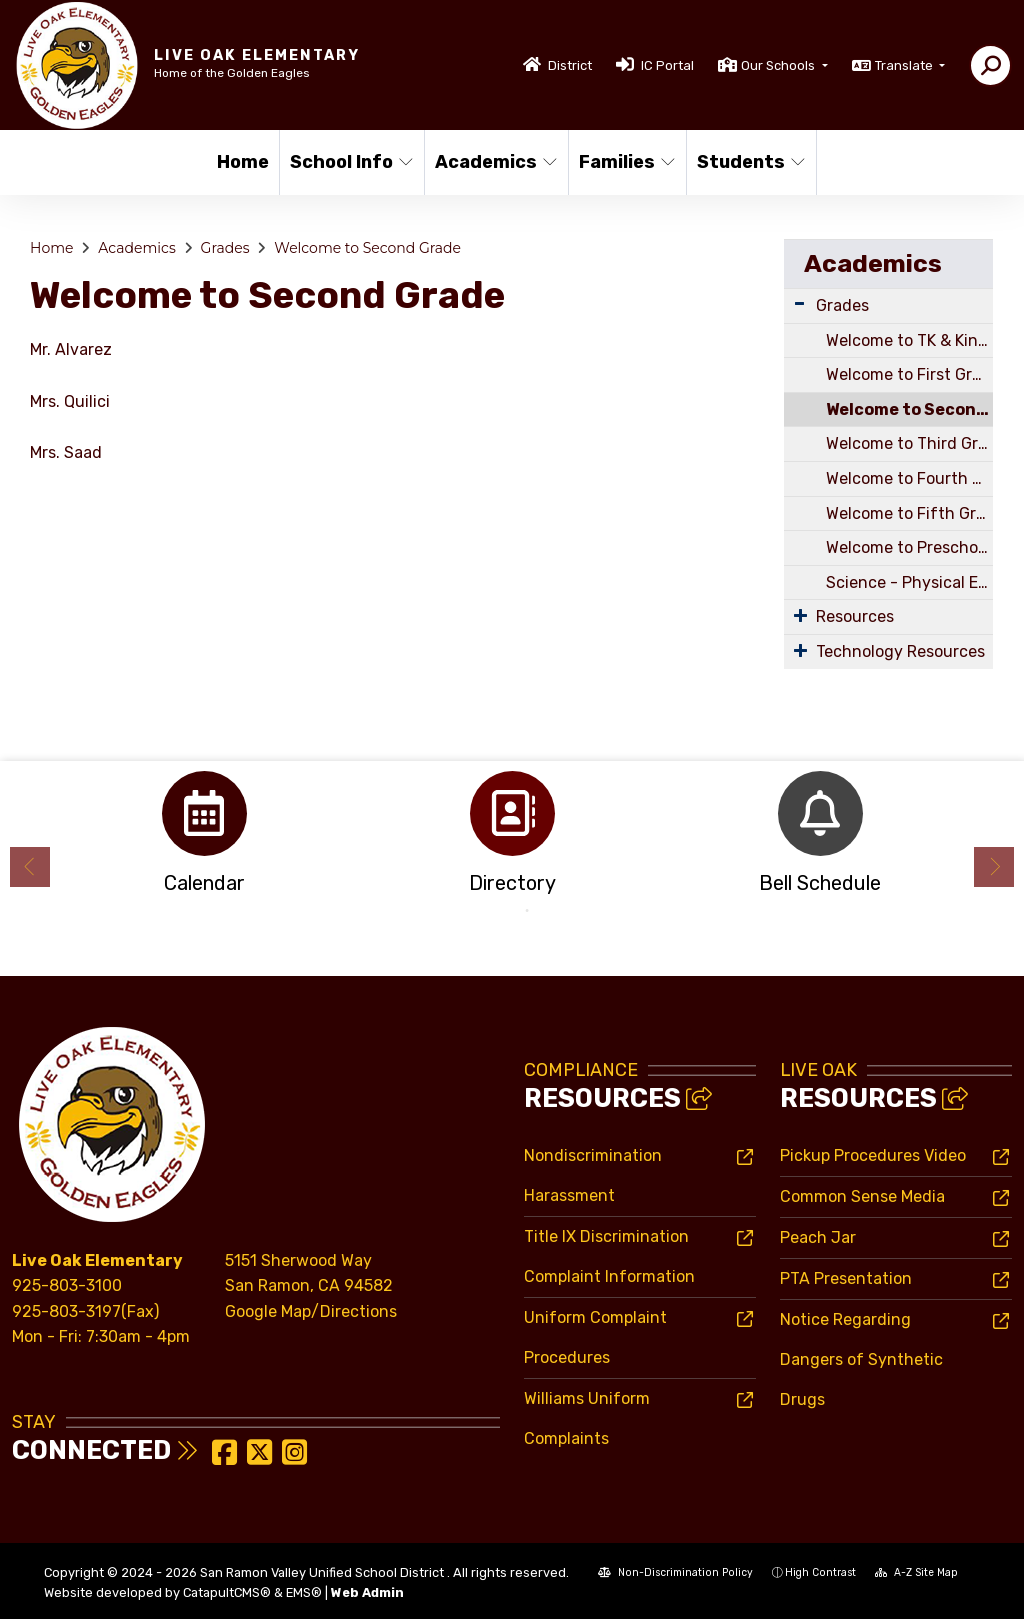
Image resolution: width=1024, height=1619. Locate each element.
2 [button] (527, 911)
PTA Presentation (846, 1278)
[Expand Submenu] (799, 303)
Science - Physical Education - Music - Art (909, 582)
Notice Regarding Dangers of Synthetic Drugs (861, 1359)
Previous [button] (30, 867)
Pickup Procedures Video (873, 1155)
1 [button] (497, 911)
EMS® (304, 1592)
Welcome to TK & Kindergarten (909, 340)
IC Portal (667, 65)
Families (626, 162)
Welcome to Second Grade (367, 248)
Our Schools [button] (779, 65)
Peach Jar (818, 1237)
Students (750, 162)
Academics (494, 162)
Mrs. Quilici (72, 401)
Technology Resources (900, 651)
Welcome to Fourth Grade (909, 478)
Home (243, 162)
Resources (855, 616)
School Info (350, 162)
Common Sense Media (862, 1196)
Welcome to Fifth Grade (909, 513)
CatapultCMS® (227, 1592)
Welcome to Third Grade (909, 443)
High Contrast (820, 1572)
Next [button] (994, 867)
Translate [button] (905, 65)
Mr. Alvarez (71, 349)
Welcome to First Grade (909, 374)
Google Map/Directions (311, 1311)
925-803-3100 (67, 1285)
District (570, 65)
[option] (204, 838)
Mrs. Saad (68, 452)
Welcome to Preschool (908, 547)
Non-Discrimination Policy (675, 1572)
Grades (225, 248)
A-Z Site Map (916, 1572)
